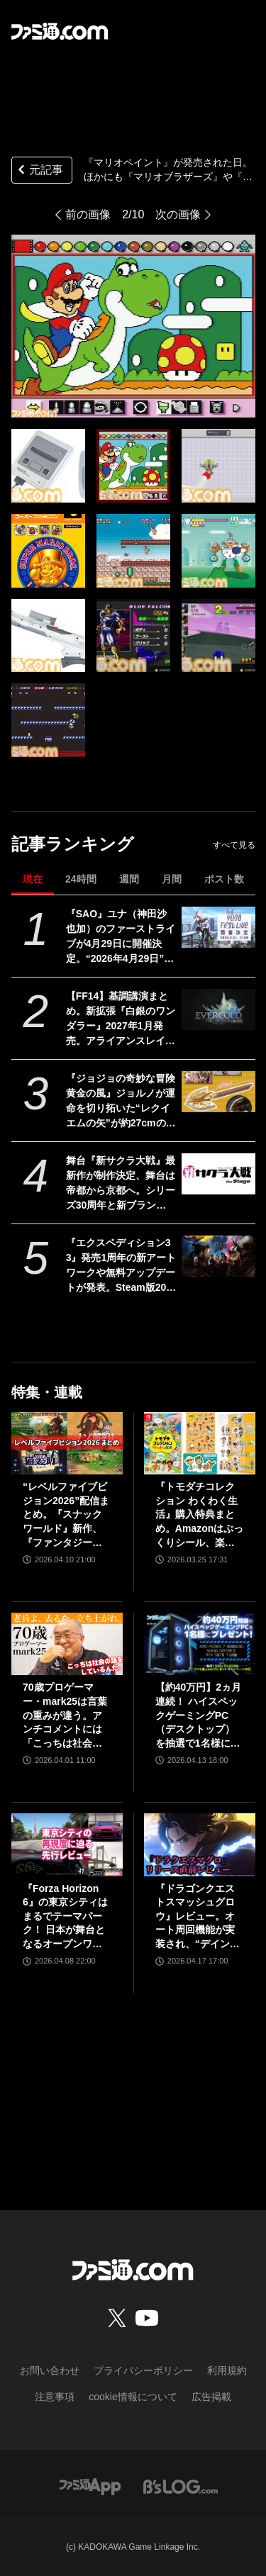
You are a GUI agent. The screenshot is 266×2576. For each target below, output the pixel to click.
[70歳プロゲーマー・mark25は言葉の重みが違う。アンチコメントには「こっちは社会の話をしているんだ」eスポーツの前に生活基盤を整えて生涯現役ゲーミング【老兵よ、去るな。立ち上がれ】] (67, 1644)
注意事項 (54, 2396)
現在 (33, 879)
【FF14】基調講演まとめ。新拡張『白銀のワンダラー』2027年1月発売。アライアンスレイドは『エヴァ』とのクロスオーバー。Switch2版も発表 (120, 1019)
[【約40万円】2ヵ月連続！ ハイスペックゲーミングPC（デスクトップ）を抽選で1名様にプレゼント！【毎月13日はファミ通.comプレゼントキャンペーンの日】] (199, 1644)
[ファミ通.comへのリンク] (59, 31)
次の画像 (178, 214)
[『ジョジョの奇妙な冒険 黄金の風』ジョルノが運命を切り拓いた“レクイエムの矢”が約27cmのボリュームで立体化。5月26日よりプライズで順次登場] (218, 1091)
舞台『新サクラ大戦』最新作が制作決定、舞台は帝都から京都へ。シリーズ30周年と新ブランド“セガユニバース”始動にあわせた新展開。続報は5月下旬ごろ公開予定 (120, 1184)
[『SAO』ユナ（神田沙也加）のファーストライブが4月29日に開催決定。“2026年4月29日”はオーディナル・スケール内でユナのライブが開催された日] (218, 927)
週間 (129, 879)
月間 (172, 879)
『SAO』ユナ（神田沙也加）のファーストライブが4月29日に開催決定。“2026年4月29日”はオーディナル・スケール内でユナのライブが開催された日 (120, 937)
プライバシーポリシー (143, 2370)
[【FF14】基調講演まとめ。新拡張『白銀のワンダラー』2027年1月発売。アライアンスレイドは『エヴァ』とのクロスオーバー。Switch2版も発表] (218, 1009)
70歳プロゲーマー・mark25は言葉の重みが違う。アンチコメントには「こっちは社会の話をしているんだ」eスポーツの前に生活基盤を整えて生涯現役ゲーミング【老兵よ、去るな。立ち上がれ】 (65, 1715)
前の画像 (88, 214)
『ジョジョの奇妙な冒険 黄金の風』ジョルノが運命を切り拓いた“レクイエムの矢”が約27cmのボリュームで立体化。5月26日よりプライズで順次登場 (121, 1102)
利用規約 (227, 2370)
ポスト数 (224, 879)
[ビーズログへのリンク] (180, 2486)
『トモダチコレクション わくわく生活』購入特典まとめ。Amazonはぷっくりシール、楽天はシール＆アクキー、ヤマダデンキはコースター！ (199, 1515)
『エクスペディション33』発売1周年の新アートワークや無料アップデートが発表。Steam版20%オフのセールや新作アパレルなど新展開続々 (121, 1266)
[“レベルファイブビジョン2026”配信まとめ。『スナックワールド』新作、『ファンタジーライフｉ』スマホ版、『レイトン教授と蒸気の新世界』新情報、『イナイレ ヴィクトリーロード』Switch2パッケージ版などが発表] (67, 1443)
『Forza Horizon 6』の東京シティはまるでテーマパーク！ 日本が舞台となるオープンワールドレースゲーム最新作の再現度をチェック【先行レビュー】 (65, 1917)
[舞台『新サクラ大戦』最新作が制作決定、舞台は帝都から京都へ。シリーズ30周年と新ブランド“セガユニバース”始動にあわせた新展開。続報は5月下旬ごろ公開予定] (218, 1173)
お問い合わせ (49, 2370)
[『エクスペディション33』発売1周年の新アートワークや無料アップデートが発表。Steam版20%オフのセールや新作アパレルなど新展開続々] (218, 1256)
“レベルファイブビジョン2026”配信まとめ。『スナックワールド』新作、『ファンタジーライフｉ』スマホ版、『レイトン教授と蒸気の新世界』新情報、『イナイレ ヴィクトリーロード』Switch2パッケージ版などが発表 (66, 1515)
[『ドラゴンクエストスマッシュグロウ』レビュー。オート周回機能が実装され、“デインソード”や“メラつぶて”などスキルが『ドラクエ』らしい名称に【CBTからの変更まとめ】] (199, 1844)
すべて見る (234, 845)
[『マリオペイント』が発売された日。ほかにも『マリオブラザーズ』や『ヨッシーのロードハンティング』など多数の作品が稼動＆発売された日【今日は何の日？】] (48, 466)
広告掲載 (211, 2396)
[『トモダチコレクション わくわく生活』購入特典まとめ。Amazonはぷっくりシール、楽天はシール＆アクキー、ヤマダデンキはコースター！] (199, 1443)
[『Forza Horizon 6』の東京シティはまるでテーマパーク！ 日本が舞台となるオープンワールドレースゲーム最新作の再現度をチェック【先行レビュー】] (67, 1844)
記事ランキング (72, 843)
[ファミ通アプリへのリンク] (90, 2486)
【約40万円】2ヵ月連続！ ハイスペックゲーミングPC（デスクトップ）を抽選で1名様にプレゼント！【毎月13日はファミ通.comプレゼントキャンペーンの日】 (199, 1715)
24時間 (80, 879)
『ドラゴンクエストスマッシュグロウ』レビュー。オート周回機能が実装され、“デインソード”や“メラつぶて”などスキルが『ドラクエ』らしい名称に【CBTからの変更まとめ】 (197, 1917)
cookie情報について (133, 2396)
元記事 (39, 171)
